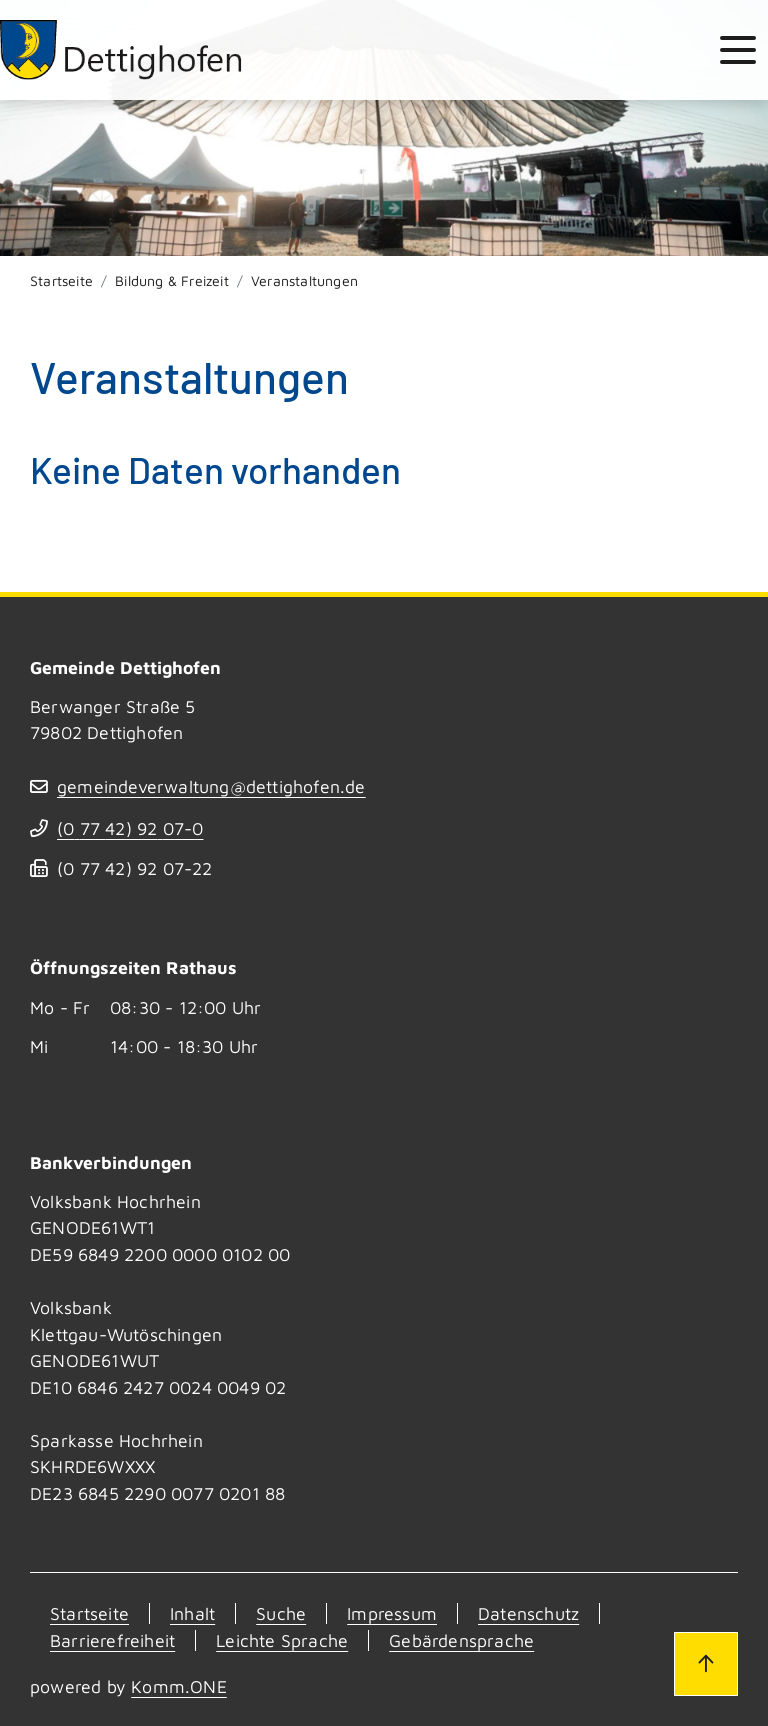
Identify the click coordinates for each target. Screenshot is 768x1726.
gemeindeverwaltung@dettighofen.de (211, 786)
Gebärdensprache (461, 1640)
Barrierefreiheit (112, 1640)
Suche (281, 1613)
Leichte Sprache (282, 1640)
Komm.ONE (179, 1686)
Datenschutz (528, 1613)
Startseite (61, 280)
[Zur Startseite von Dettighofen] (122, 50)
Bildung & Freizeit (172, 280)
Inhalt (192, 1613)
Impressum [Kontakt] (392, 1613)
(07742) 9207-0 (130, 828)
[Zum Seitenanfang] (706, 1664)
